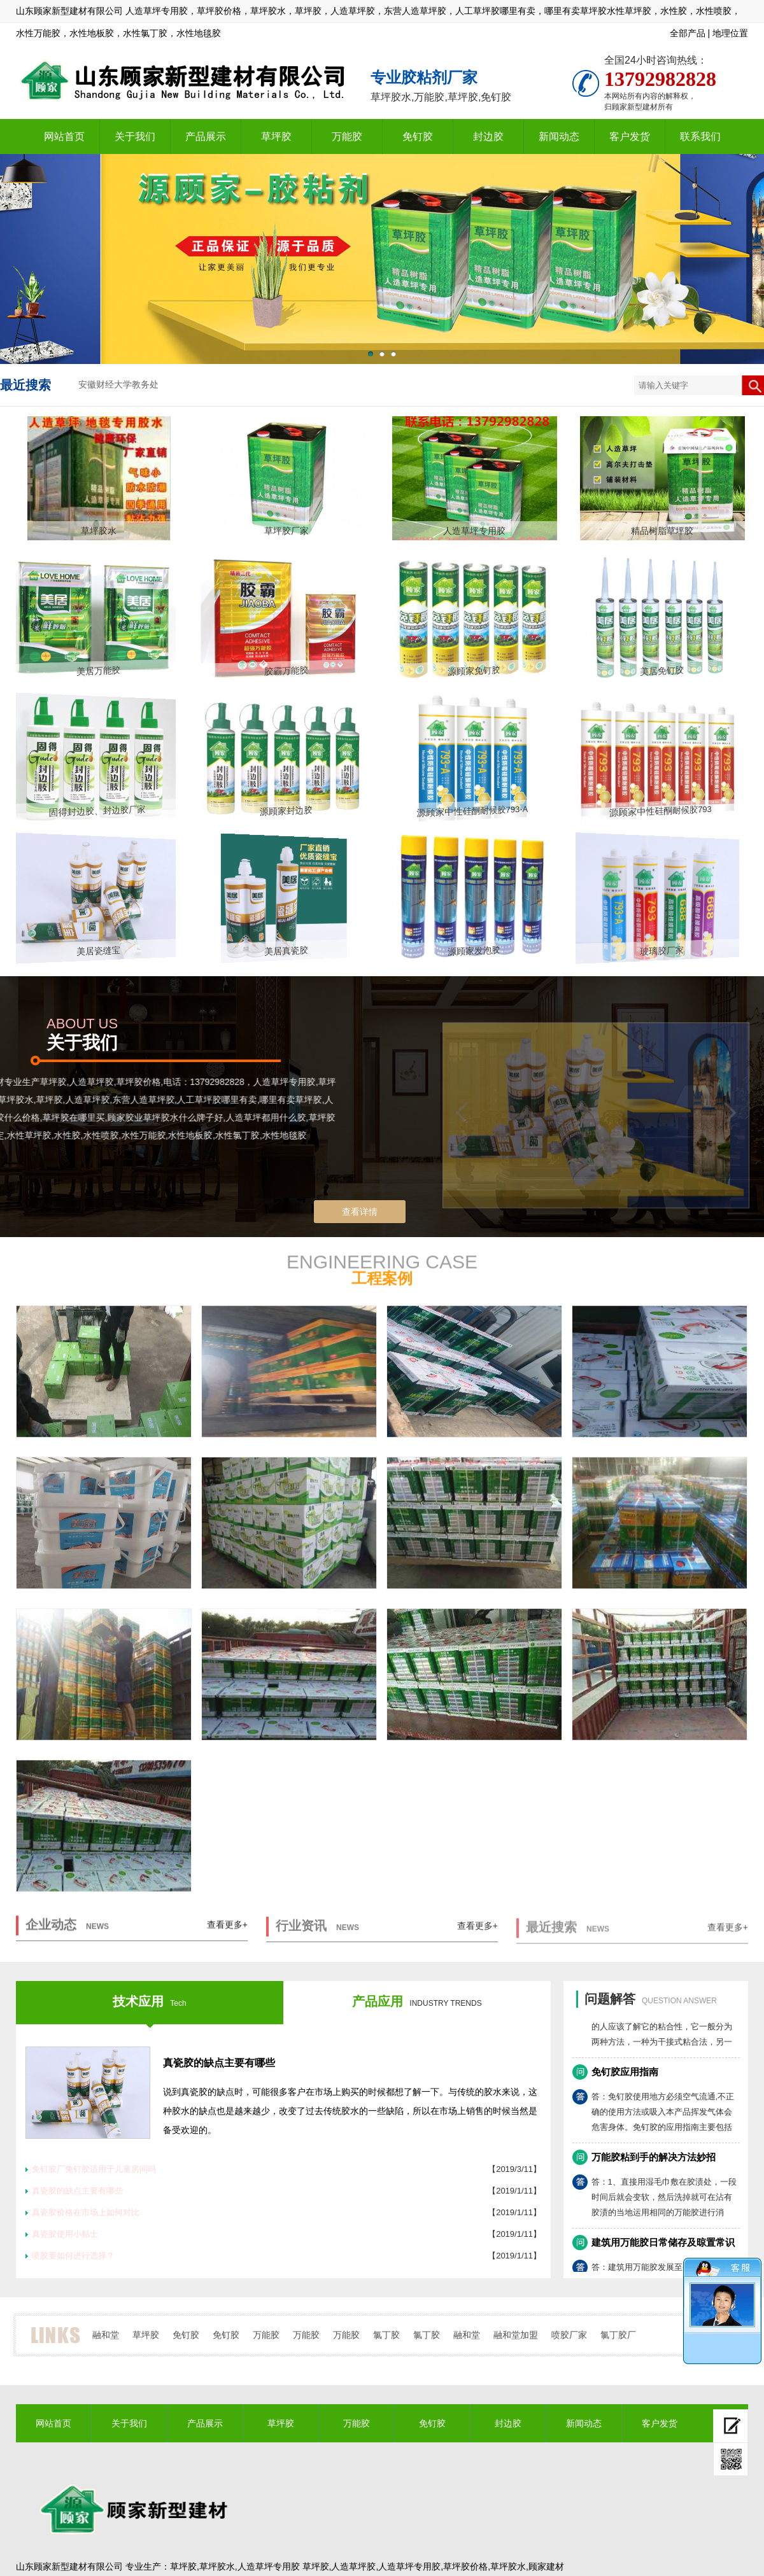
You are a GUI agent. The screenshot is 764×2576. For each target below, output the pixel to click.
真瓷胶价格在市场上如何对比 (85, 2212)
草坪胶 (276, 136)
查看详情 (360, 1212)
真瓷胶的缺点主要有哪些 (219, 2062)
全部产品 (687, 33)
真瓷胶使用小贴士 (65, 2234)
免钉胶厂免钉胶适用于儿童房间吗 (94, 2169)
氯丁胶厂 (618, 2335)
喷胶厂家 (569, 2335)
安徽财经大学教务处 (118, 384)
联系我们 (700, 136)
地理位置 (730, 33)
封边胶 (488, 136)
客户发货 (629, 136)
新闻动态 (559, 136)
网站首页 (64, 136)
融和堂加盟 (515, 2335)
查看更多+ (227, 1934)
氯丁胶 (386, 2335)
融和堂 (105, 2335)
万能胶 (347, 136)
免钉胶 (417, 136)
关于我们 (135, 136)
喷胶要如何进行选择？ (73, 2255)
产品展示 (205, 136)
